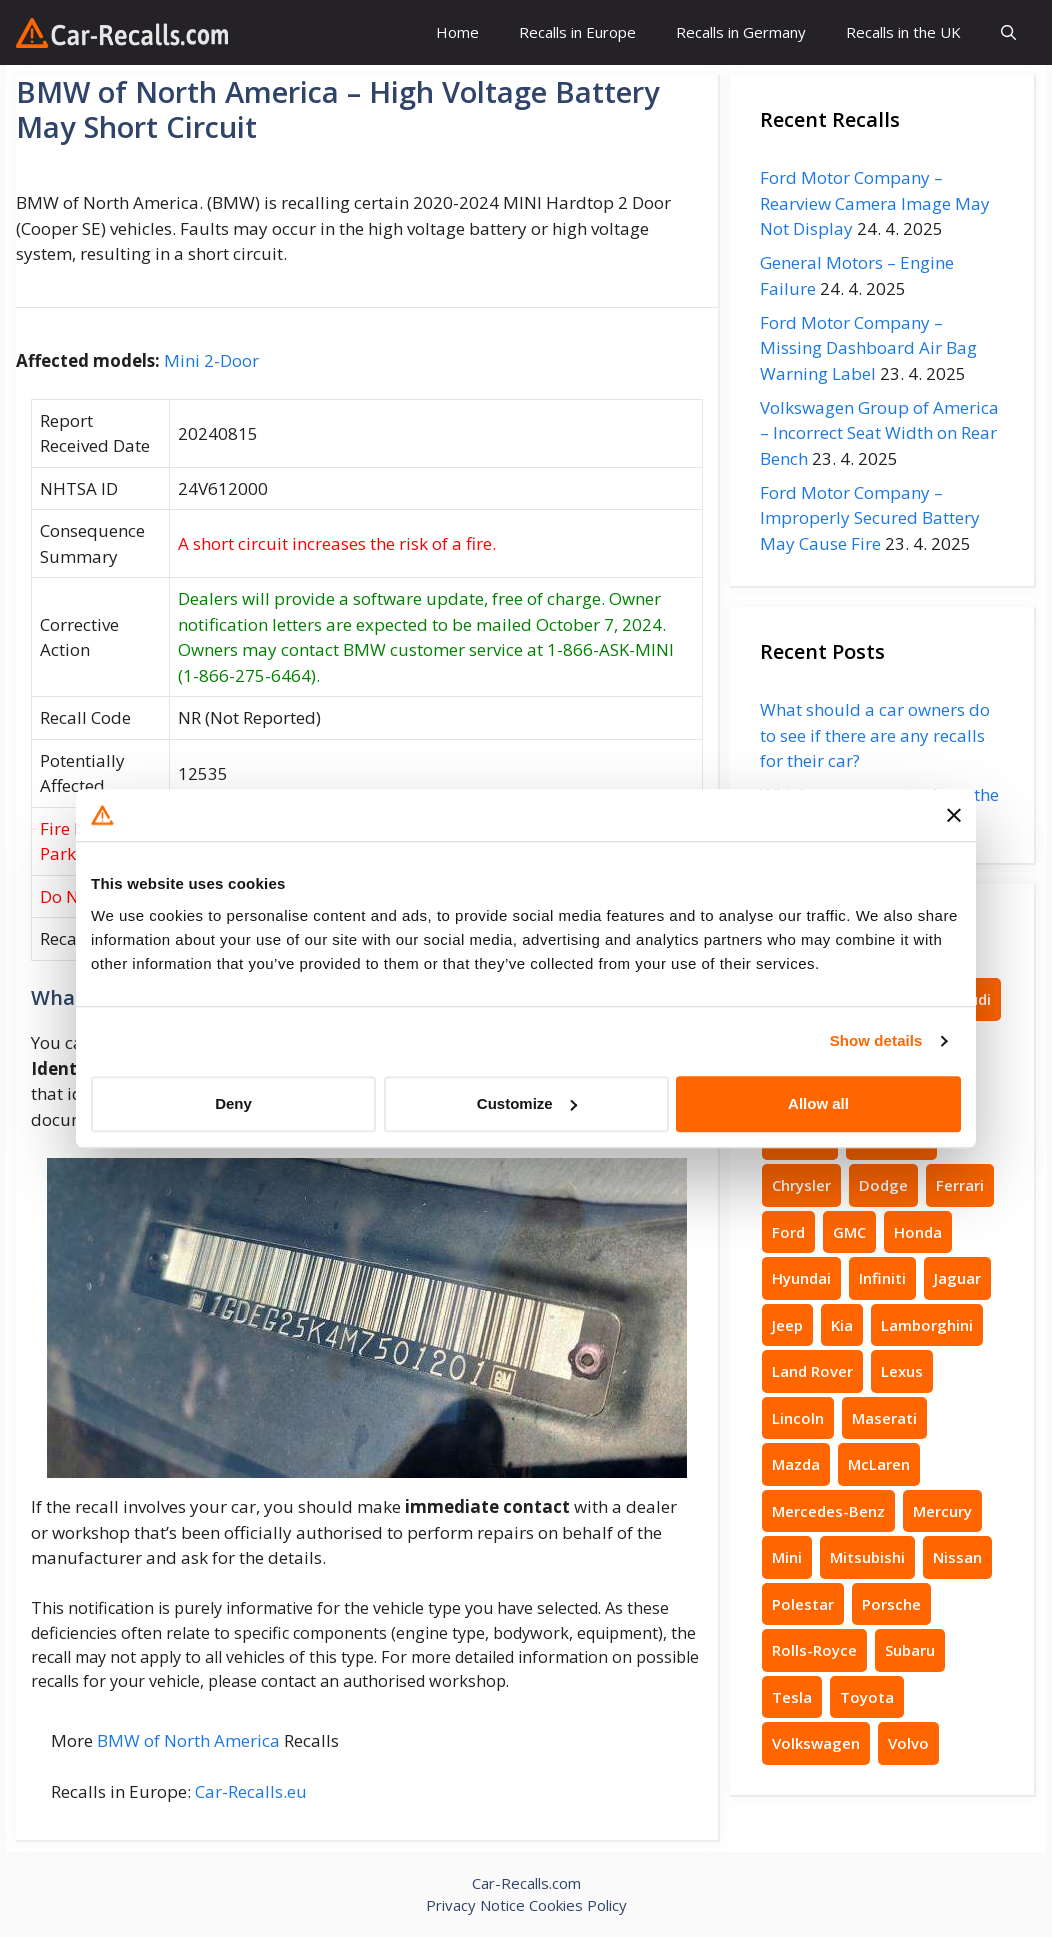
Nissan (957, 1557)
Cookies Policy (578, 1905)
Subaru (910, 1650)
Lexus (902, 1371)
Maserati (884, 1418)
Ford (788, 1232)
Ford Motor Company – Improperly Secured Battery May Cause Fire (870, 518)
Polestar (803, 1604)
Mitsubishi (867, 1557)
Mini (787, 1557)
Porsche (891, 1604)
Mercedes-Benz (828, 1511)
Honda (918, 1232)
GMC (849, 1232)
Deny (233, 1103)
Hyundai (801, 1278)
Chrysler (801, 1185)
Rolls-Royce (814, 1650)
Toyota (867, 1697)
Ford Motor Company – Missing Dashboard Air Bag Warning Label (868, 348)
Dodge (883, 1185)
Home (457, 32)
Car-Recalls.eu (251, 1791)
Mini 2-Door (211, 360)
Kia (842, 1325)
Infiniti (882, 1278)
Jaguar (957, 1278)
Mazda (796, 1464)
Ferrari (960, 1185)
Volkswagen (816, 1743)
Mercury (942, 1511)
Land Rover (812, 1371)
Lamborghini (927, 1325)
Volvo (908, 1743)
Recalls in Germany (741, 32)
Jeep (787, 1325)
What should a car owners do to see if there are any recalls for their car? (875, 735)
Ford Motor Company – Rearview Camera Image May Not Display (875, 203)
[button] (1008, 32)
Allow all (818, 1103)
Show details (876, 1040)
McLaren (879, 1464)
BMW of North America (188, 1740)
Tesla (792, 1697)
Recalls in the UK (903, 32)
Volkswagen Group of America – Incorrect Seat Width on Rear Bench (879, 433)
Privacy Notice (475, 1905)
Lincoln (798, 1418)
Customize (527, 1103)
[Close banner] (954, 815)
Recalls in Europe (577, 32)
